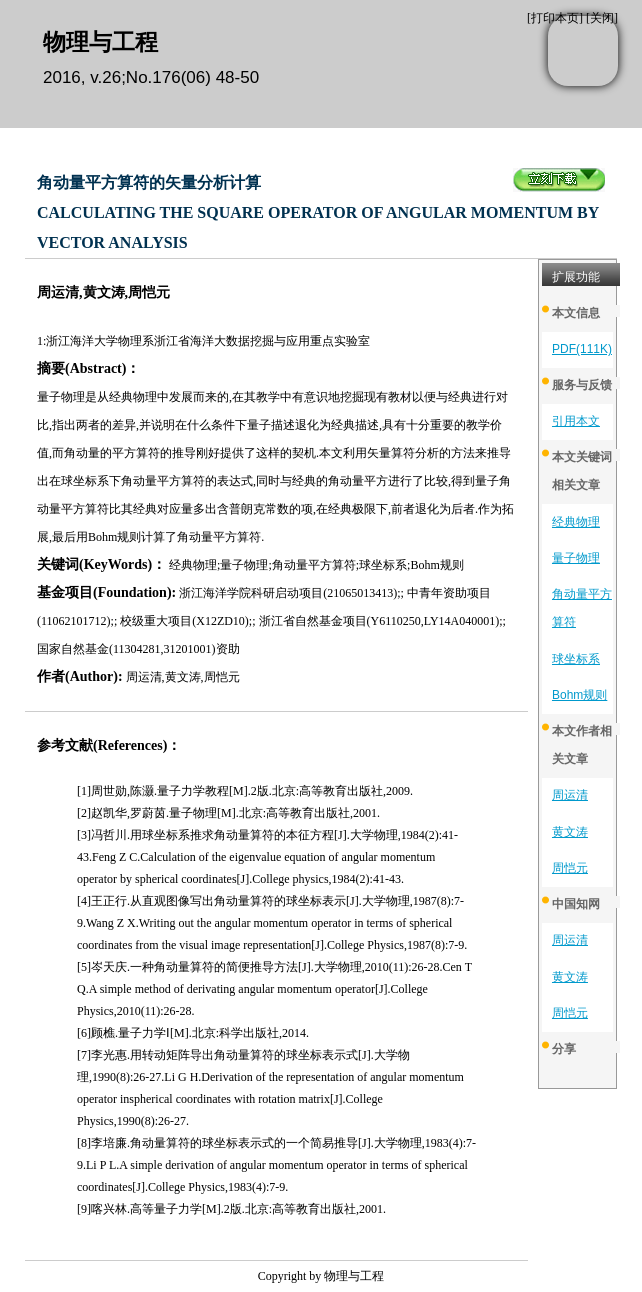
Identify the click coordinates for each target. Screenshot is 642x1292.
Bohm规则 (579, 695)
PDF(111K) (582, 349)
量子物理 (576, 558)
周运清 (570, 795)
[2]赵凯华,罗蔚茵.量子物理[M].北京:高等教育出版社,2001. (228, 813)
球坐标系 (576, 659)
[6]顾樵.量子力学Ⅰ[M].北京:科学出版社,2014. (193, 1033)
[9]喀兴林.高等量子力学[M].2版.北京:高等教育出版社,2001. (231, 1209)
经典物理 (576, 522)
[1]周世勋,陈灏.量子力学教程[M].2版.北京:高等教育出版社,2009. (245, 791)
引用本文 (576, 421)
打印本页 (555, 18)
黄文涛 (570, 832)
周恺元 (570, 868)
